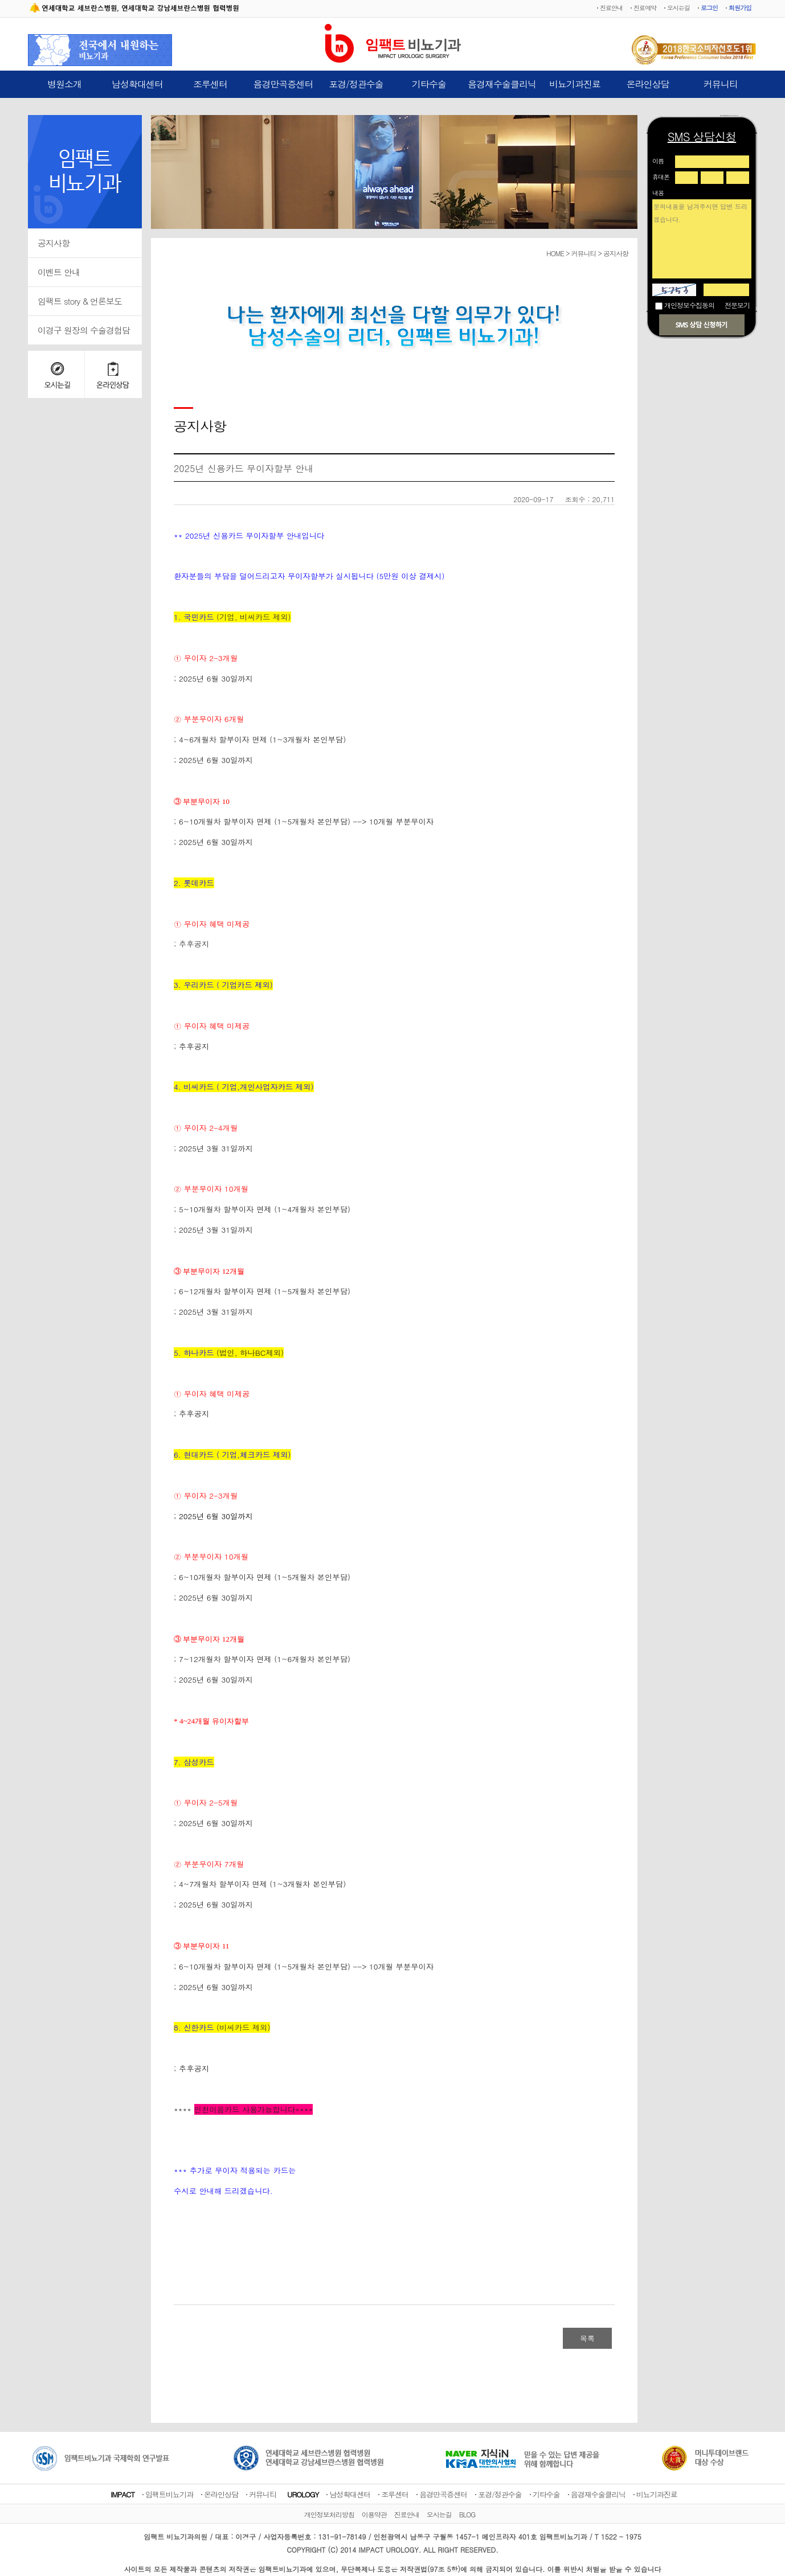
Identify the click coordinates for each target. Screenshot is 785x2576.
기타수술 (429, 84)
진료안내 (611, 7)
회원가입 (740, 7)
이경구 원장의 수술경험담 (84, 330)
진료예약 (644, 7)
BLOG (467, 2514)
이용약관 (374, 2514)
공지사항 (53, 243)
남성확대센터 (137, 84)
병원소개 (64, 84)
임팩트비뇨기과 (169, 2494)
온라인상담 (648, 84)
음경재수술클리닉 (502, 84)
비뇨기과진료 (574, 84)
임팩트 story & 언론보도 (80, 301)
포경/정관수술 (356, 84)
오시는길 (678, 7)
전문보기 (737, 305)
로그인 (709, 7)
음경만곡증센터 (283, 84)
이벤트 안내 (59, 272)
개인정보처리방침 (329, 2514)
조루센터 (210, 84)
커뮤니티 (721, 84)
